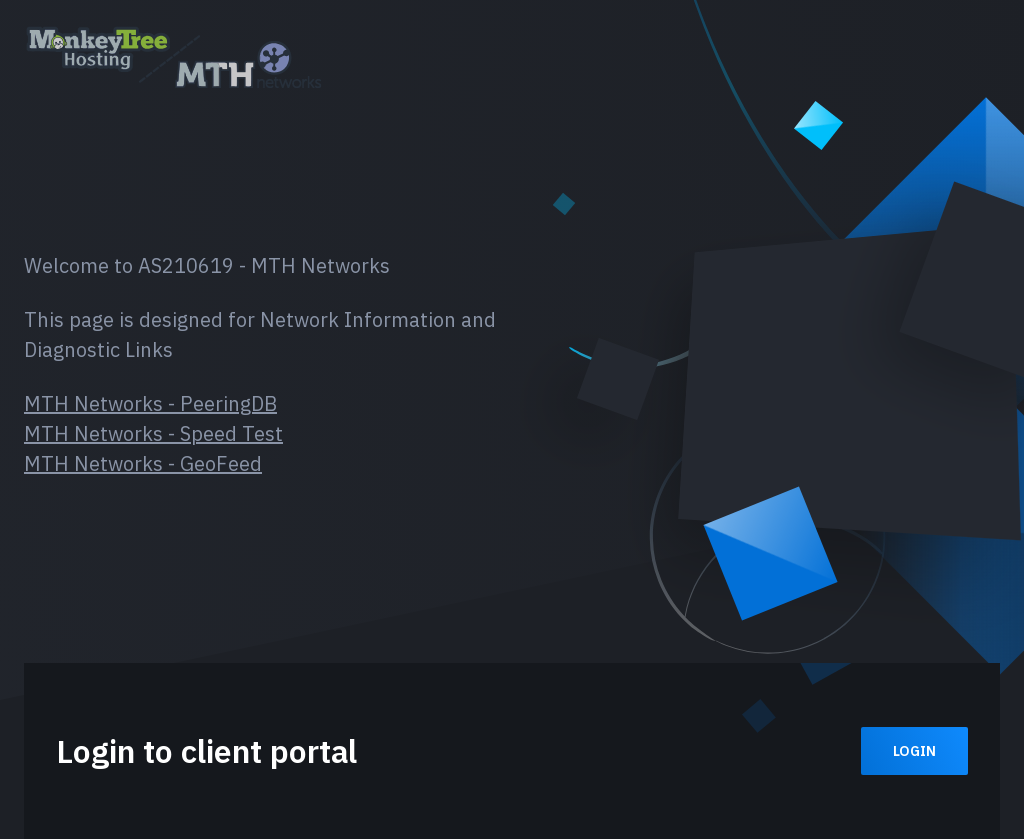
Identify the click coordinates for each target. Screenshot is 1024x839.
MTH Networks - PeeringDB (150, 403)
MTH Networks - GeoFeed (143, 463)
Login (914, 751)
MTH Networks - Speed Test (153, 433)
